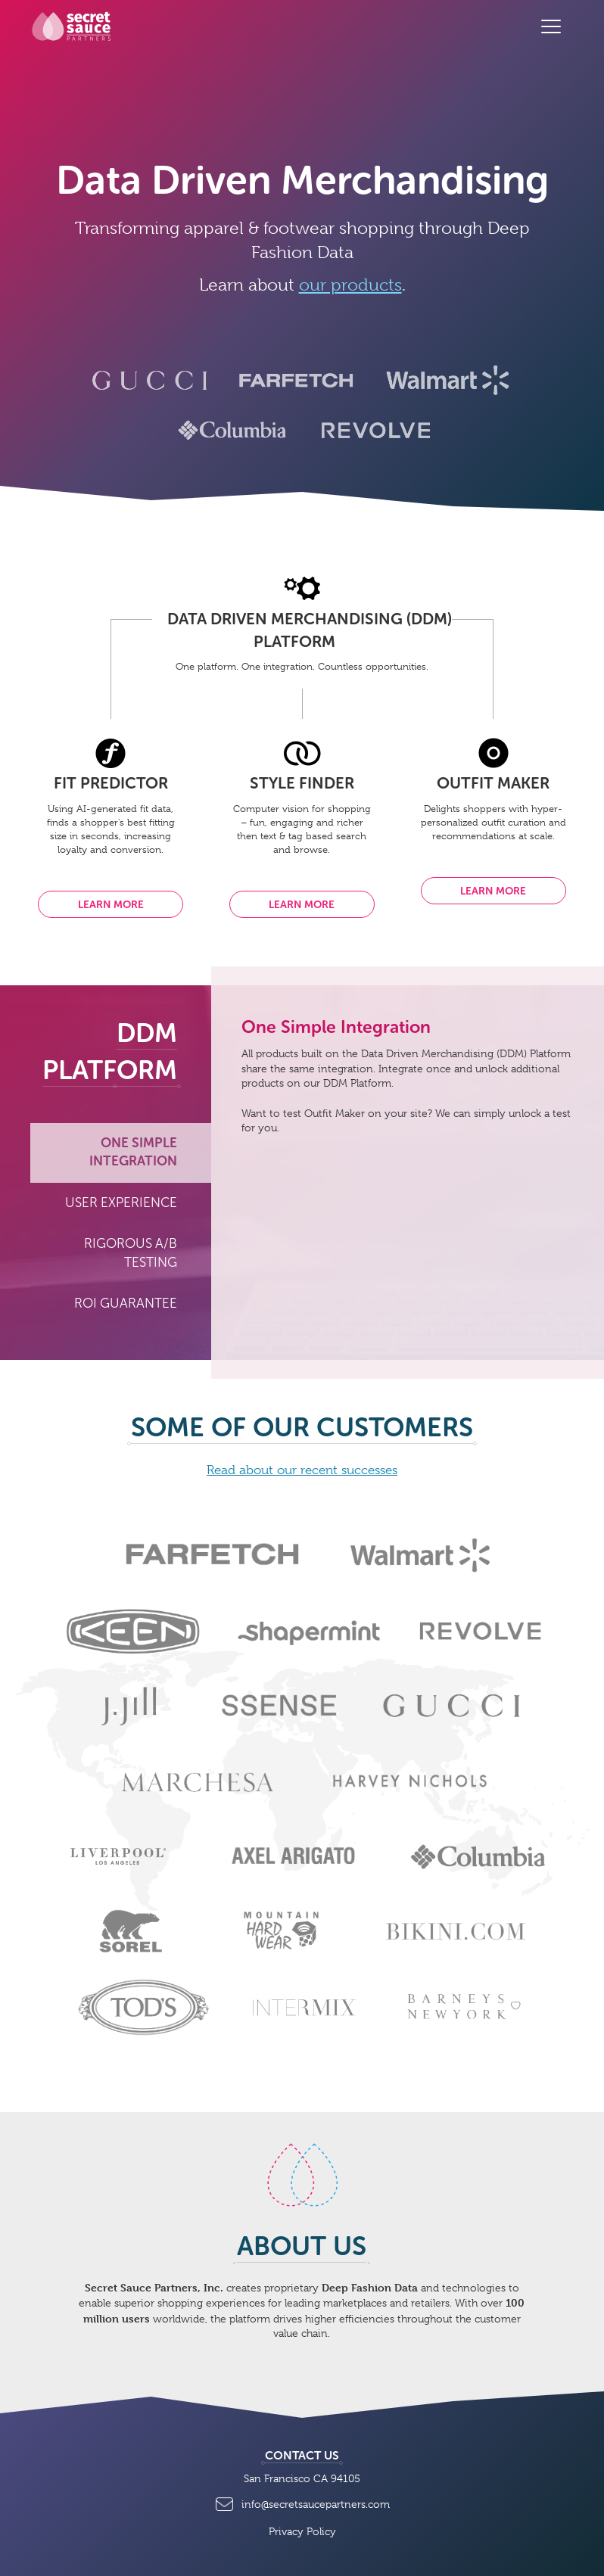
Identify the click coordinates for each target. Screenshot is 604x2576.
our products (350, 284)
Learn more (111, 904)
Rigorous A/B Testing (130, 1253)
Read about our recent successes (302, 1470)
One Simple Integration (133, 1152)
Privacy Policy (302, 2531)
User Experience (121, 1203)
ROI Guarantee (125, 1303)
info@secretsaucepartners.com (302, 2501)
